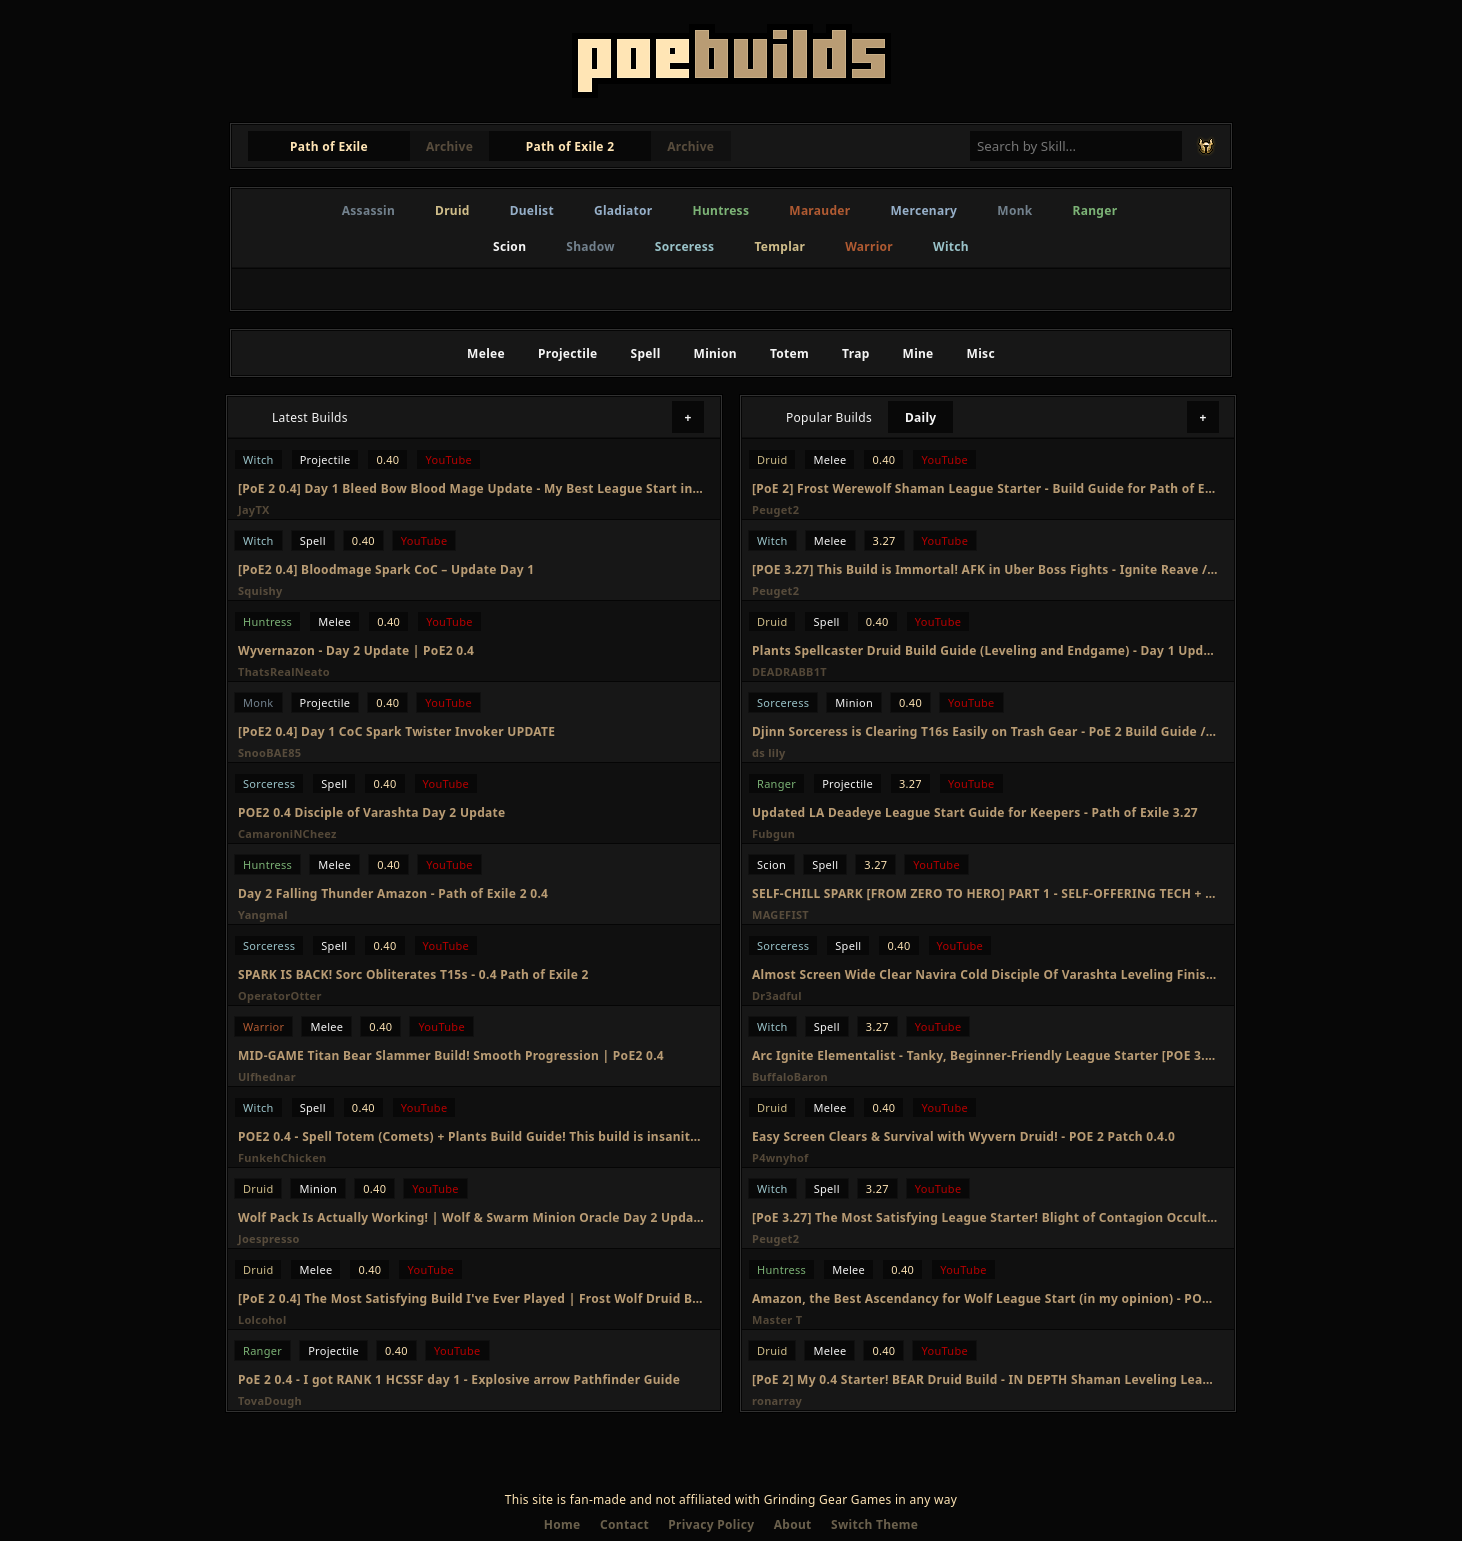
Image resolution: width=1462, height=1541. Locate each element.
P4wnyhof (780, 1157)
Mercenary (923, 210)
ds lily (769, 752)
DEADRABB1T (789, 671)
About (793, 1524)
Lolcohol (262, 1319)
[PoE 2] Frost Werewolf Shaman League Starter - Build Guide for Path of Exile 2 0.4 (985, 488)
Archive (449, 146)
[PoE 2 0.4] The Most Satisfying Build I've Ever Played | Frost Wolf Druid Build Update (471, 1298)
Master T (777, 1319)
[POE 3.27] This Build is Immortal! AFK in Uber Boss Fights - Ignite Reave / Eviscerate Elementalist (985, 569)
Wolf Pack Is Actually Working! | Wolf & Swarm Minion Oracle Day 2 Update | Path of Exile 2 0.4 (471, 1217)
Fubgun (773, 833)
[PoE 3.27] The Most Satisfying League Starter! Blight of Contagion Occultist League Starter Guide (985, 1217)
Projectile (568, 353)
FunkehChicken (282, 1157)
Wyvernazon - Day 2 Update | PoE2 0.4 (356, 650)
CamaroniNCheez (287, 833)
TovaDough (270, 1400)
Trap (855, 353)
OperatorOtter (280, 995)
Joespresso (269, 1238)
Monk (1014, 210)
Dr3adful (777, 995)
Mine (918, 353)
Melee (486, 353)
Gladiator (623, 210)
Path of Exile (329, 146)
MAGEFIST (780, 914)
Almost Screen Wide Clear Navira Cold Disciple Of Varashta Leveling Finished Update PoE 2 (985, 974)
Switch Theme (874, 1524)
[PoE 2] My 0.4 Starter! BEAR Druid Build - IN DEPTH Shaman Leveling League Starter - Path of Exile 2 (985, 1379)
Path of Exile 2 (570, 146)
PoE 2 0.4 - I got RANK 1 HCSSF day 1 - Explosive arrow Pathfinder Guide (459, 1379)
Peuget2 (775, 509)
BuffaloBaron (790, 1076)
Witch (951, 246)
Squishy (260, 590)
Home (562, 1524)
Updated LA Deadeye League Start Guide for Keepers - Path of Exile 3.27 (975, 812)
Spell (646, 353)
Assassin (368, 210)
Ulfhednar (267, 1076)
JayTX (254, 509)
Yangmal (263, 914)
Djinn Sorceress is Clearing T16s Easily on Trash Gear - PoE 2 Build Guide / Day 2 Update (985, 731)
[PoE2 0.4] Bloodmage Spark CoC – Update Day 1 (386, 569)
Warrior (869, 246)
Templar (779, 246)
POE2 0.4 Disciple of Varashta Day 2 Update (371, 812)
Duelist (532, 210)
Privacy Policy (711, 1524)
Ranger (1095, 210)
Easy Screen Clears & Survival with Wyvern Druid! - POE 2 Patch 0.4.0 (963, 1136)
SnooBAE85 (269, 752)
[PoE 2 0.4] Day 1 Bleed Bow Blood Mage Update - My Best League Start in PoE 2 (471, 488)
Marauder (819, 210)
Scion (509, 246)
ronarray (777, 1400)
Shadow (590, 246)
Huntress (721, 210)
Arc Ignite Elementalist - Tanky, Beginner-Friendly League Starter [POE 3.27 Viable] (985, 1055)
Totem (789, 353)
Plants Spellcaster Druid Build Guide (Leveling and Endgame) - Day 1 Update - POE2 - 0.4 (985, 650)
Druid (452, 210)
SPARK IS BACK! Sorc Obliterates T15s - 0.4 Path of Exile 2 (413, 974)
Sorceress (685, 246)
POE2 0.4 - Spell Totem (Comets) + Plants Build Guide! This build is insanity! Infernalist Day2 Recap (471, 1136)
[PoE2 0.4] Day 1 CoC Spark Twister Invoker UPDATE (396, 731)
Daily (921, 417)
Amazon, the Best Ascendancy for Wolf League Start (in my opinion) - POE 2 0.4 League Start (985, 1298)
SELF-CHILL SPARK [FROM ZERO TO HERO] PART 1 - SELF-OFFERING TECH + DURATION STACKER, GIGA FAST (985, 893)
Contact (624, 1524)
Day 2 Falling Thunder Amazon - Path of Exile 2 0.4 (393, 893)
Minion (715, 353)
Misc (981, 353)
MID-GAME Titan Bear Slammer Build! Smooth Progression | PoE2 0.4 (451, 1055)
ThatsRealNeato (284, 671)
